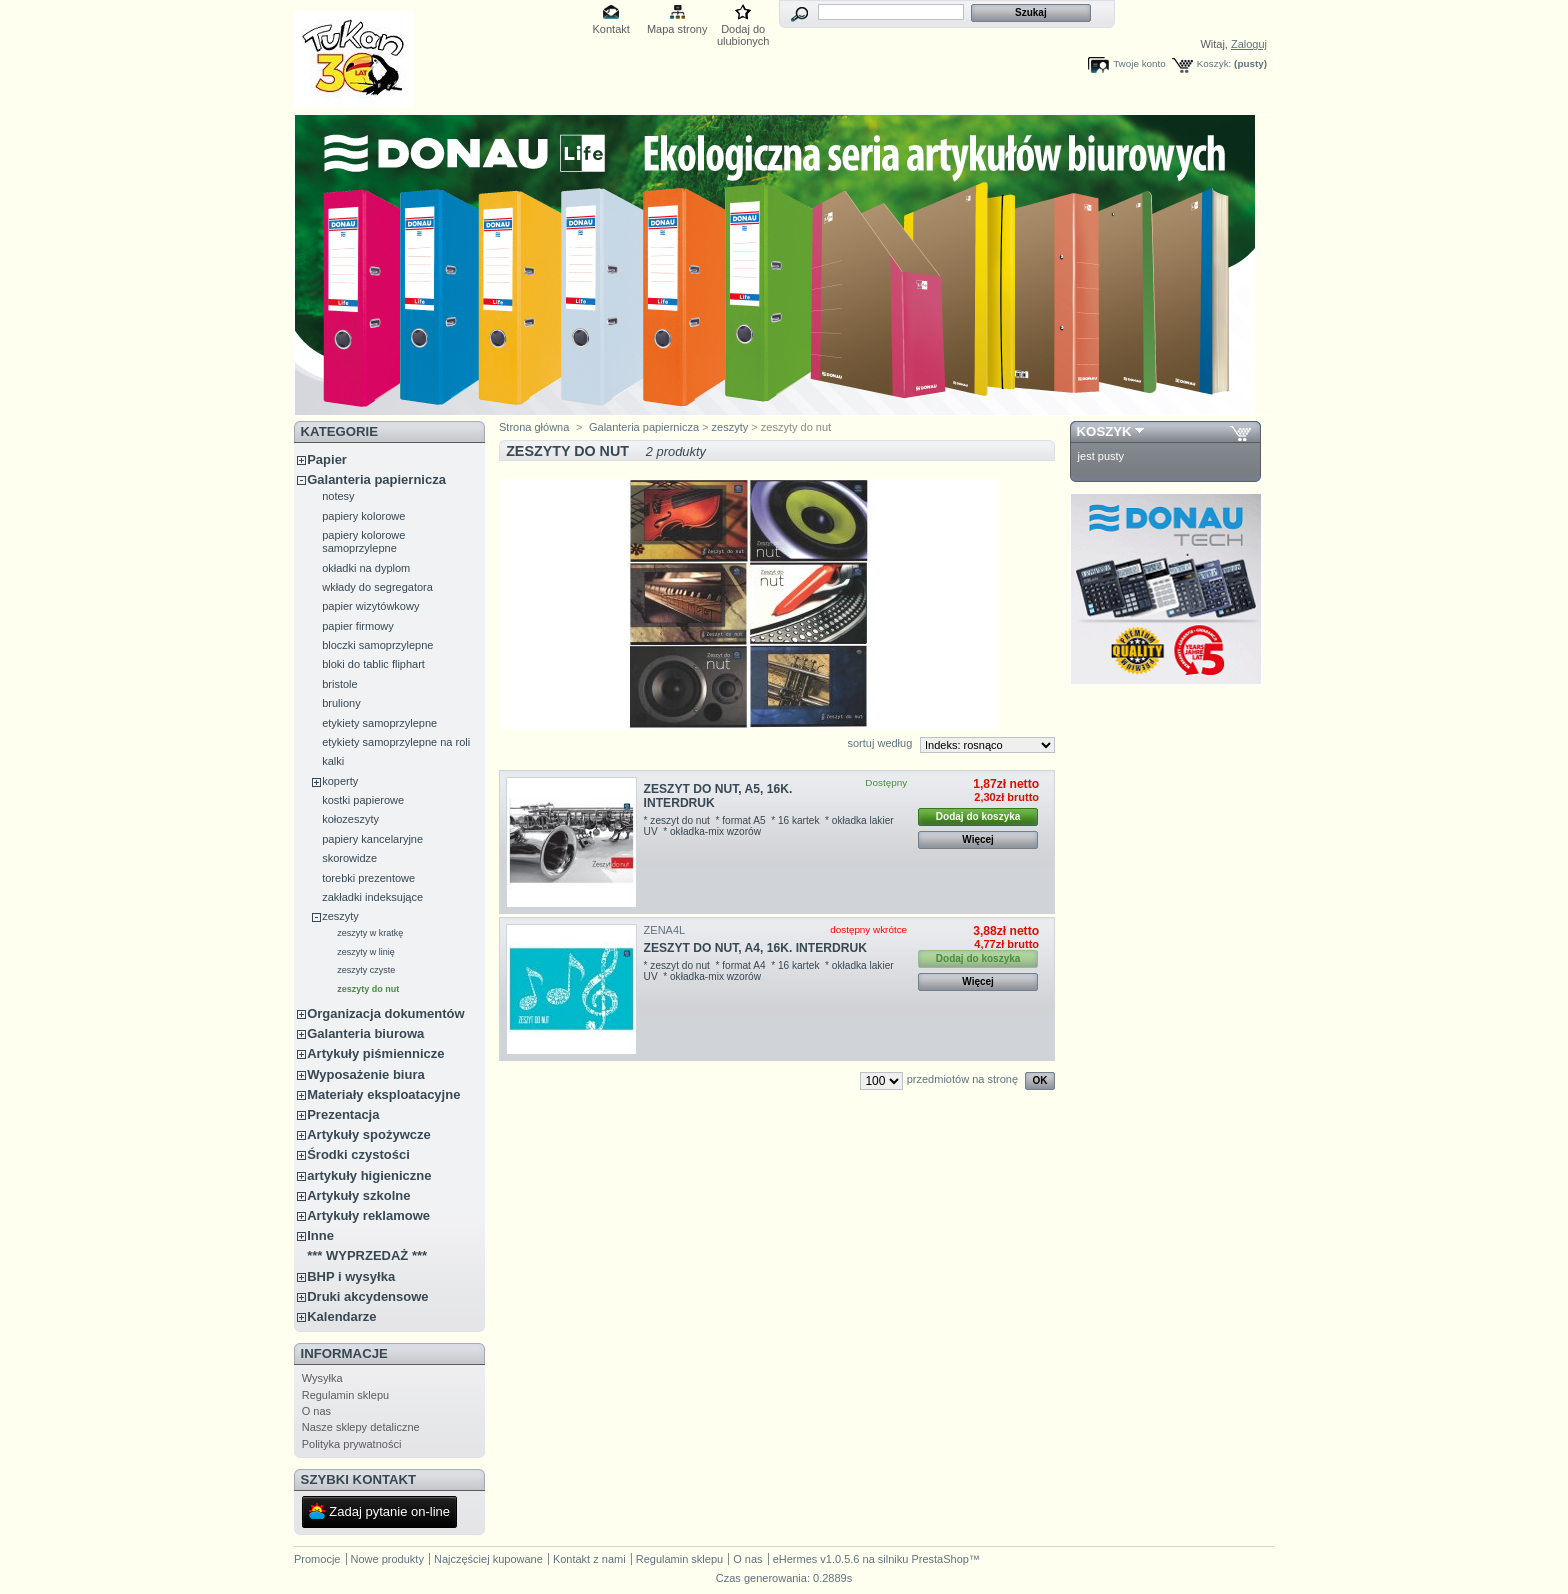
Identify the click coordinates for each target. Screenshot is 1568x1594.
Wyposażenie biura (366, 1074)
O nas (316, 1411)
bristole (339, 684)
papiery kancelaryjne (372, 839)
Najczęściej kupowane (488, 1559)
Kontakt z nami (589, 1559)
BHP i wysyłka (351, 1276)
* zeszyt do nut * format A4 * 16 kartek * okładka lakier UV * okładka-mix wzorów (769, 971)
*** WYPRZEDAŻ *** (367, 1255)
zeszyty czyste (366, 970)
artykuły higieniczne (369, 1175)
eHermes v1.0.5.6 (816, 1559)
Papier (327, 459)
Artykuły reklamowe (368, 1215)
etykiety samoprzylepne (379, 723)
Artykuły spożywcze (369, 1134)
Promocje (317, 1559)
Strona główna (534, 427)
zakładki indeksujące (372, 897)
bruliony (341, 703)
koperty (340, 781)
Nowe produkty (387, 1559)
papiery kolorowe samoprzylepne (363, 541)
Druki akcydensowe (367, 1296)
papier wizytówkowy (370, 606)
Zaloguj (1249, 44)
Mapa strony (677, 29)
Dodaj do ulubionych (743, 30)
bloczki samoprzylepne (377, 645)
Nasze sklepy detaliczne (361, 1427)
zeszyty (340, 916)
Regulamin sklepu (345, 1395)
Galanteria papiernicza (376, 479)
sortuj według (879, 743)
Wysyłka (322, 1378)
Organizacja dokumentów (385, 1013)
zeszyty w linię (366, 952)
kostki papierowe (363, 800)
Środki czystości (358, 1154)
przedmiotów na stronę (962, 1079)
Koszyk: (1214, 63)
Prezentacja (343, 1114)
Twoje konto (1139, 63)
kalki (333, 761)
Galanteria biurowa (365, 1033)
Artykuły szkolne (358, 1195)
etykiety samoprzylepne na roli (396, 742)
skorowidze (349, 858)
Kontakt (611, 29)
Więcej (978, 839)
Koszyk (1104, 431)
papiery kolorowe (363, 516)
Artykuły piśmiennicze (375, 1053)
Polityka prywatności (352, 1444)
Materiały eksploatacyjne (383, 1094)
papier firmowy (358, 626)
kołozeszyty (350, 819)
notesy (338, 496)
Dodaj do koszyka (978, 816)
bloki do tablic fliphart (373, 664)
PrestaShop (939, 1559)
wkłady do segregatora (377, 587)
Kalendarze (341, 1316)
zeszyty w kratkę (370, 933)
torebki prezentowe (368, 878)
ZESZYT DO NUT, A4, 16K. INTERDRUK (755, 948)
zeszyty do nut (368, 989)
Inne (320, 1235)
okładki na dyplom (366, 568)
